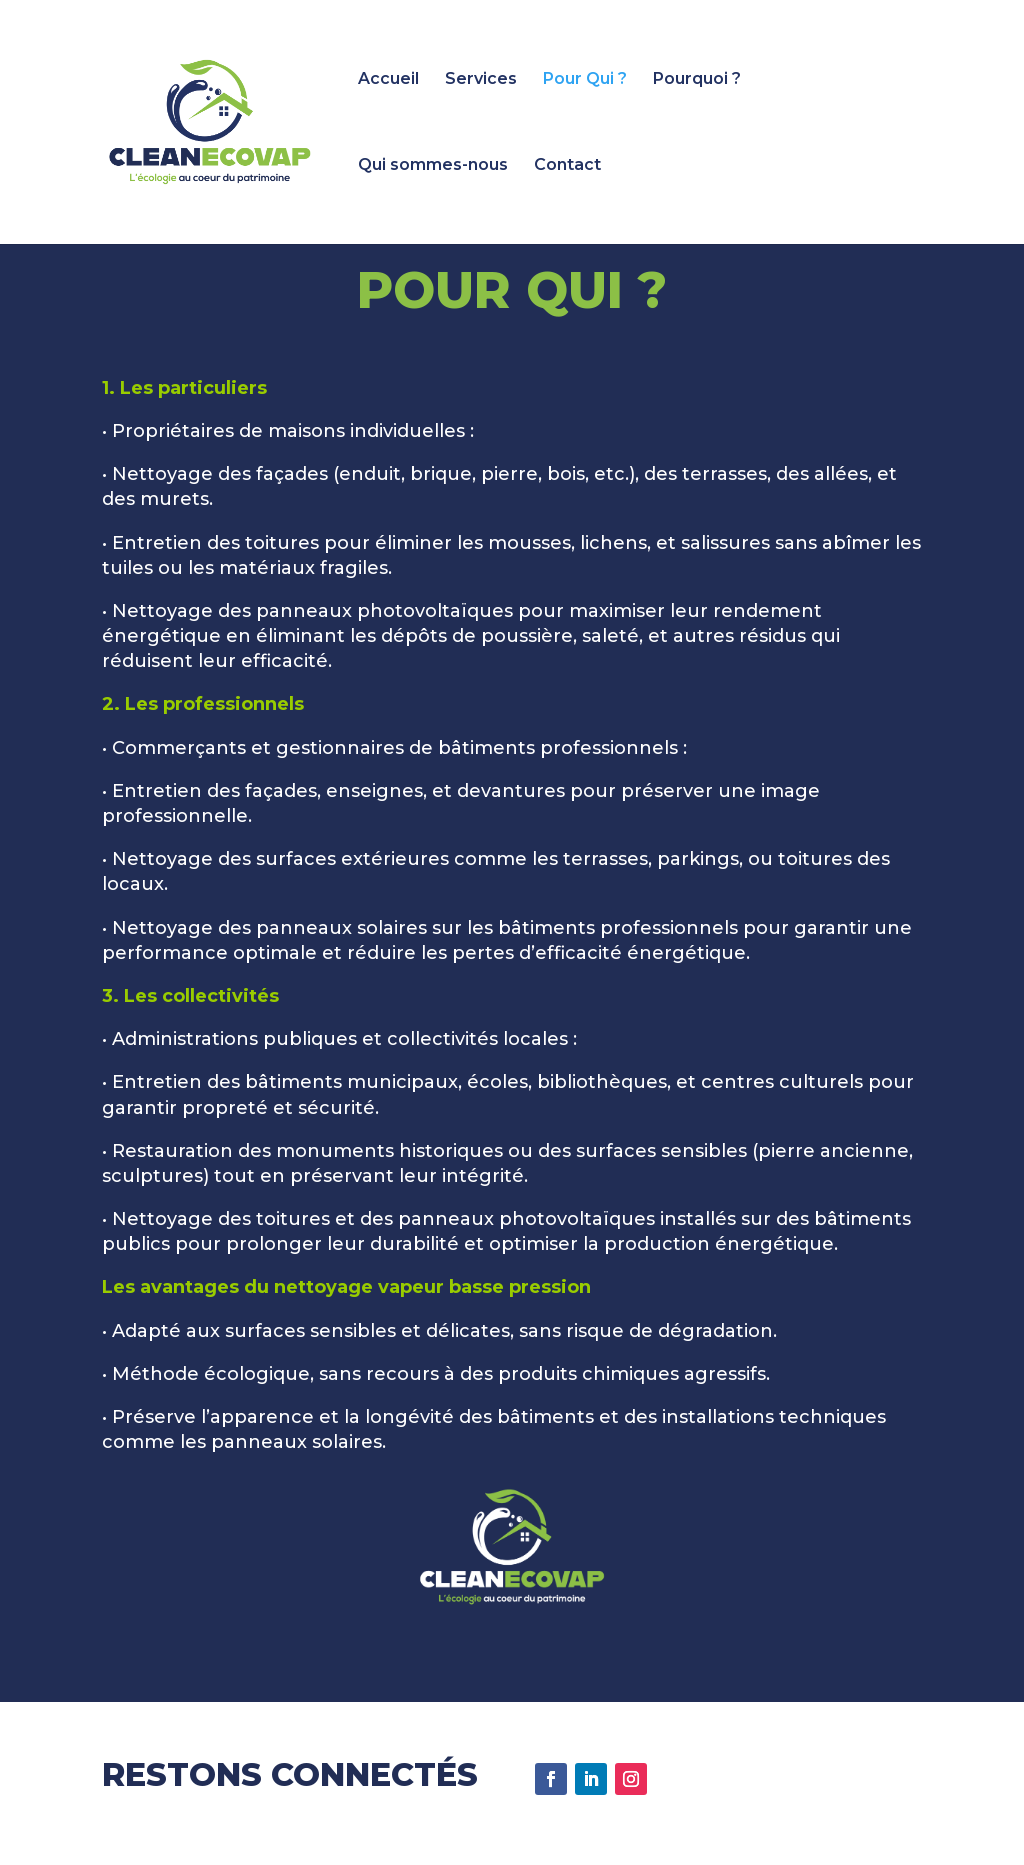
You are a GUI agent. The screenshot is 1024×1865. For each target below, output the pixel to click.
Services (481, 80)
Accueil (388, 80)
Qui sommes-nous (433, 166)
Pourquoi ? (697, 80)
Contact (567, 166)
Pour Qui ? (585, 80)
